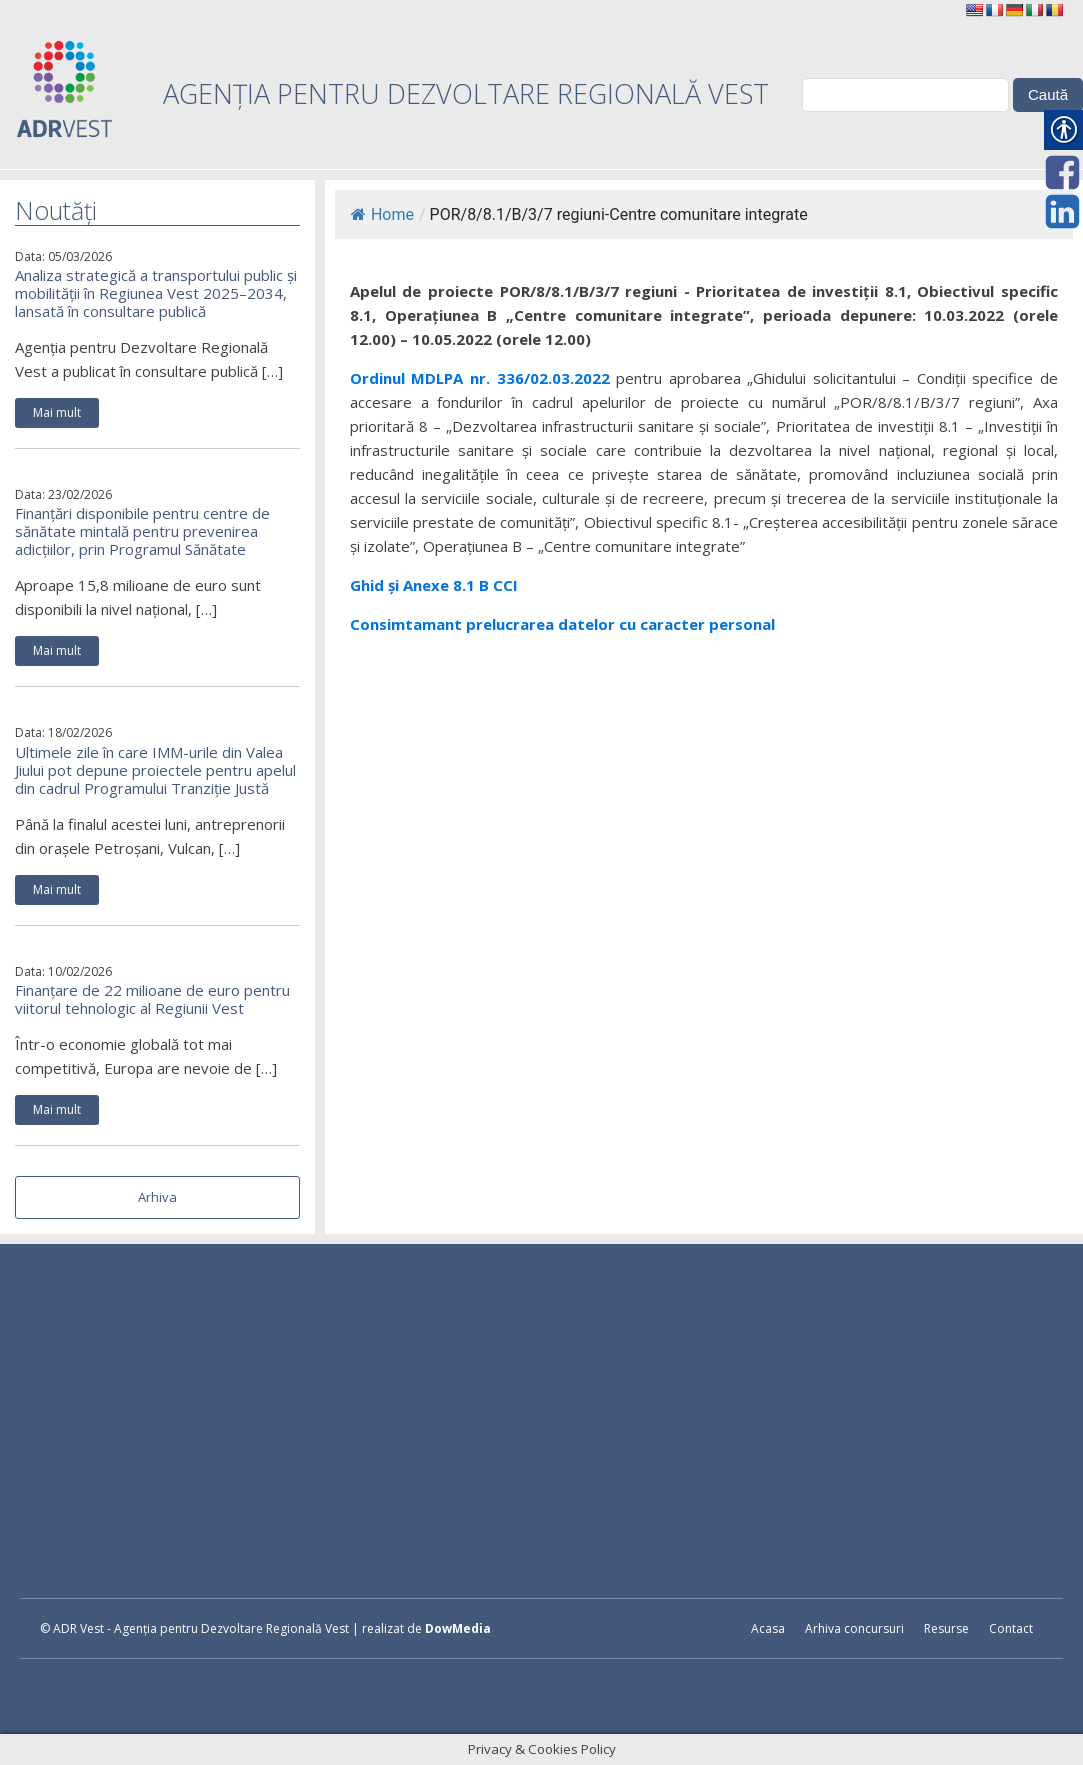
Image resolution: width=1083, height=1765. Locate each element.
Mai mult (57, 412)
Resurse (946, 1628)
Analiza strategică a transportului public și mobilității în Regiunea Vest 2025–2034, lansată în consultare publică (156, 293)
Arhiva (157, 1197)
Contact (1011, 1628)
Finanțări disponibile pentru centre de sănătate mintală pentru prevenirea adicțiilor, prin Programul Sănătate (142, 531)
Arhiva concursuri (854, 1628)
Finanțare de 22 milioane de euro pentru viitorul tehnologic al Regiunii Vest (152, 999)
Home (382, 214)
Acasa (768, 1628)
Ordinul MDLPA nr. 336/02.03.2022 (483, 378)
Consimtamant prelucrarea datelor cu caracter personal (562, 624)
